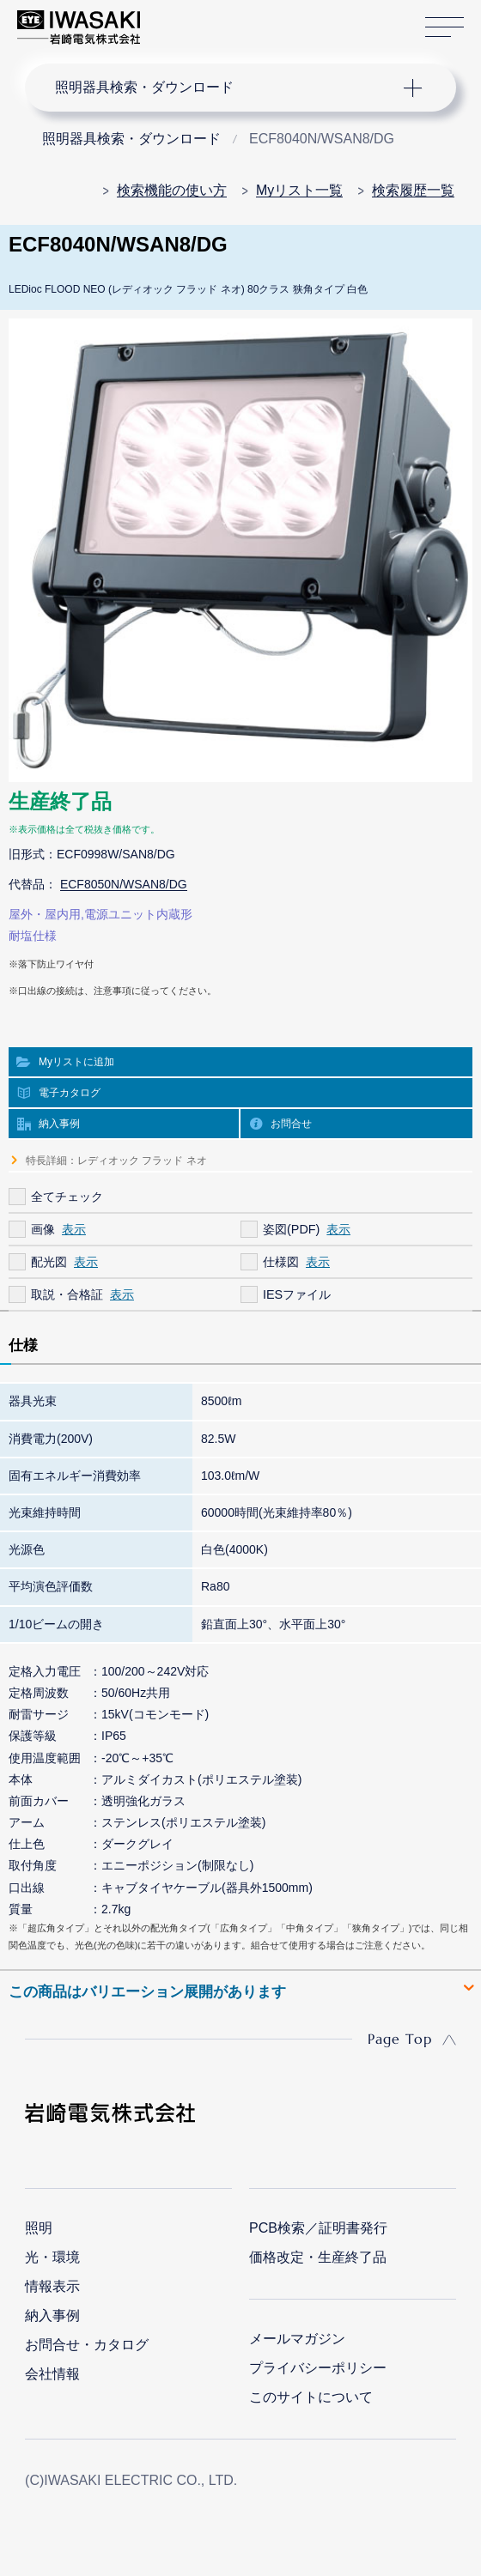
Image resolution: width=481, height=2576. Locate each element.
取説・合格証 (67, 1294)
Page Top (400, 2038)
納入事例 (59, 1124)
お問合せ (291, 1124)
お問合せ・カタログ (87, 2344)
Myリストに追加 (76, 1062)
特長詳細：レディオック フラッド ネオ (116, 1161)
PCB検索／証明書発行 (318, 2228)
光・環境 (52, 2257)
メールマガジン (297, 2338)
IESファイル (297, 1294)
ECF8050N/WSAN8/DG (123, 884)
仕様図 (281, 1262)
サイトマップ (444, 28)
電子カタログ (69, 1093)
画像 (43, 1229)
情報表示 (52, 2286)
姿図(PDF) (291, 1229)
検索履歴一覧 (413, 190)
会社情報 (52, 2374)
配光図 (49, 1262)
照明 (38, 2228)
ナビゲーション (225, 88)
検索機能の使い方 (172, 190)
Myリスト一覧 (299, 190)
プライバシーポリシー (318, 2368)
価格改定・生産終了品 (318, 2257)
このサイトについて (311, 2397)
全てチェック (67, 1196)
